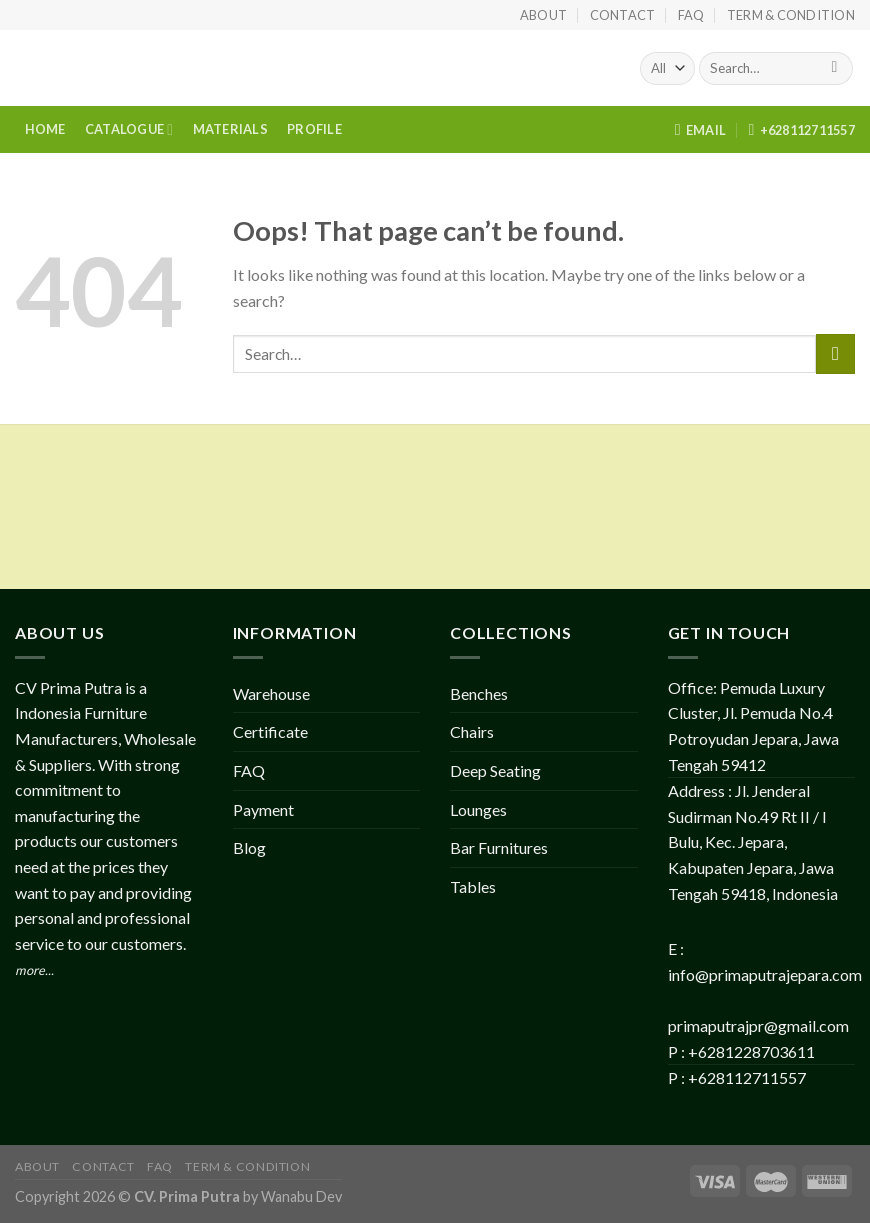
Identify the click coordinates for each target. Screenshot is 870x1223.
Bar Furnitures (499, 847)
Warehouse (271, 693)
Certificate (270, 731)
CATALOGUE (129, 129)
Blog (249, 847)
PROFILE (314, 129)
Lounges (478, 809)
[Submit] (834, 69)
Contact (623, 15)
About (543, 15)
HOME (45, 129)
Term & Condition (791, 15)
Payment (263, 809)
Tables (473, 886)
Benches (479, 693)
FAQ (691, 15)
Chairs (472, 731)
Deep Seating (495, 770)
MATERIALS (230, 129)
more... (34, 970)
